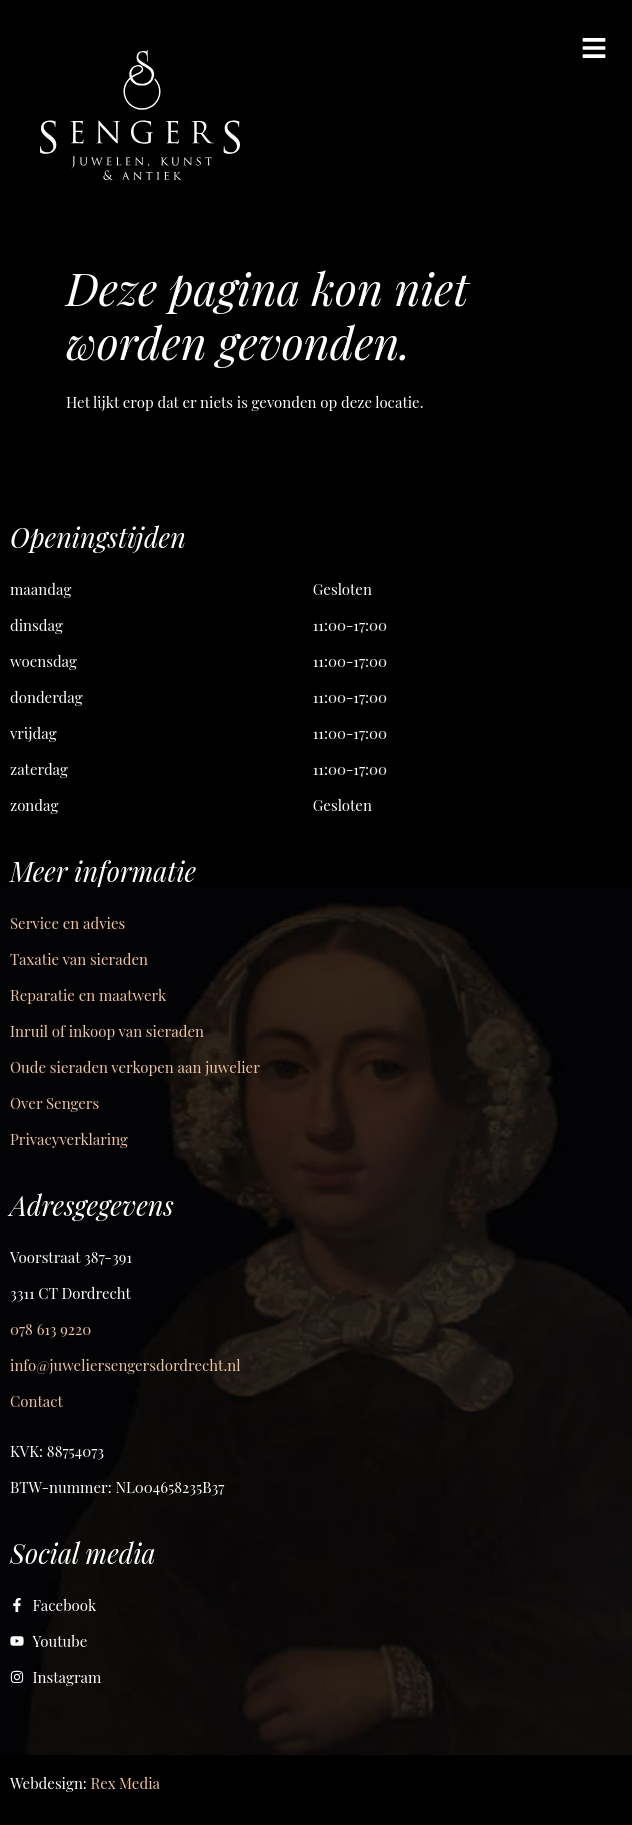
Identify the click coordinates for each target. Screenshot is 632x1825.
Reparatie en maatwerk (88, 995)
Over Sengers (54, 1103)
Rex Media (125, 1783)
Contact (36, 1401)
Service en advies (67, 923)
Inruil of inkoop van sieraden (107, 1031)
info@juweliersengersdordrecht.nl (125, 1365)
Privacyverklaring (69, 1139)
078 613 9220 (50, 1329)
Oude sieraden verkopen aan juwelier (135, 1067)
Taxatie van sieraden (79, 959)
